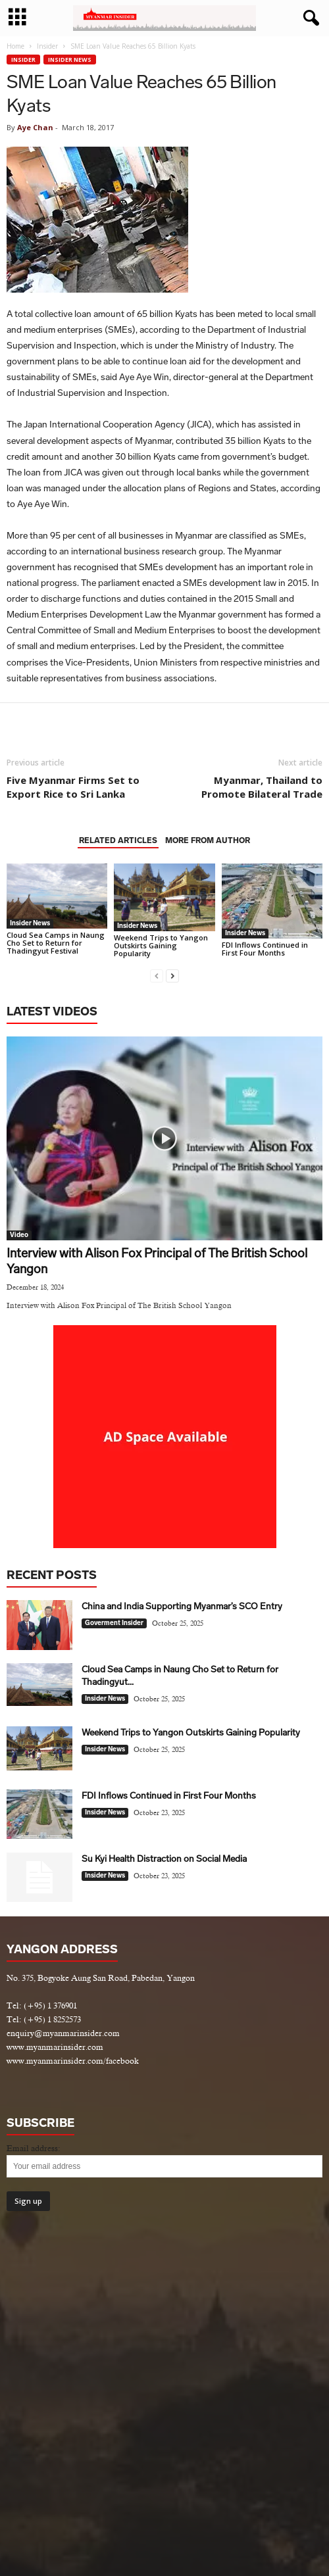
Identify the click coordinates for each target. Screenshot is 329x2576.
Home (15, 46)
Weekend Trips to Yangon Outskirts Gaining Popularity (161, 945)
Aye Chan (35, 127)
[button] (308, 18)
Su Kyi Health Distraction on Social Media (164, 1858)
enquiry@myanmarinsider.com (63, 2033)
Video (19, 1235)
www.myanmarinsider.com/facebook (73, 2061)
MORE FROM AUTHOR (207, 840)
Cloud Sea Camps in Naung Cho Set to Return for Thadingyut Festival (56, 943)
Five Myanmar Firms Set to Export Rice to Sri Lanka (73, 786)
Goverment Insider (114, 1623)
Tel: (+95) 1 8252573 (44, 2019)
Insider (47, 46)
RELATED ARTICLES (118, 840)
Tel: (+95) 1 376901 (42, 2005)
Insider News (69, 59)
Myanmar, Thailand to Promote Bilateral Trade (261, 786)
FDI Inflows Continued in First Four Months (265, 949)
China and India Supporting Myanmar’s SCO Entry (182, 1606)
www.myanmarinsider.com (55, 2047)
